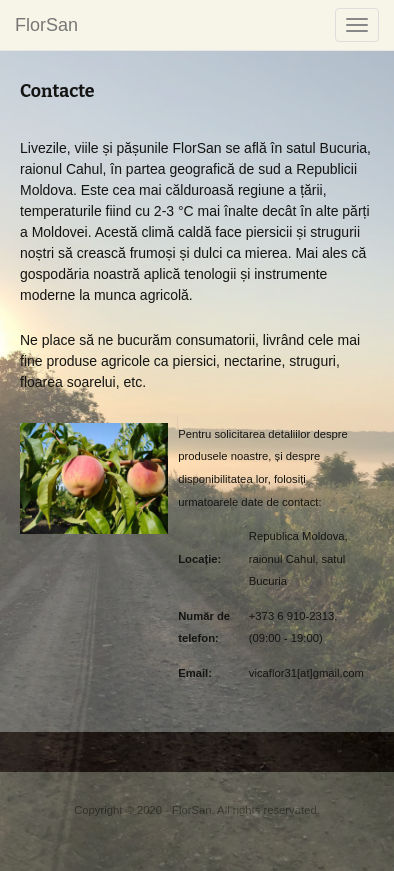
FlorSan (46, 25)
